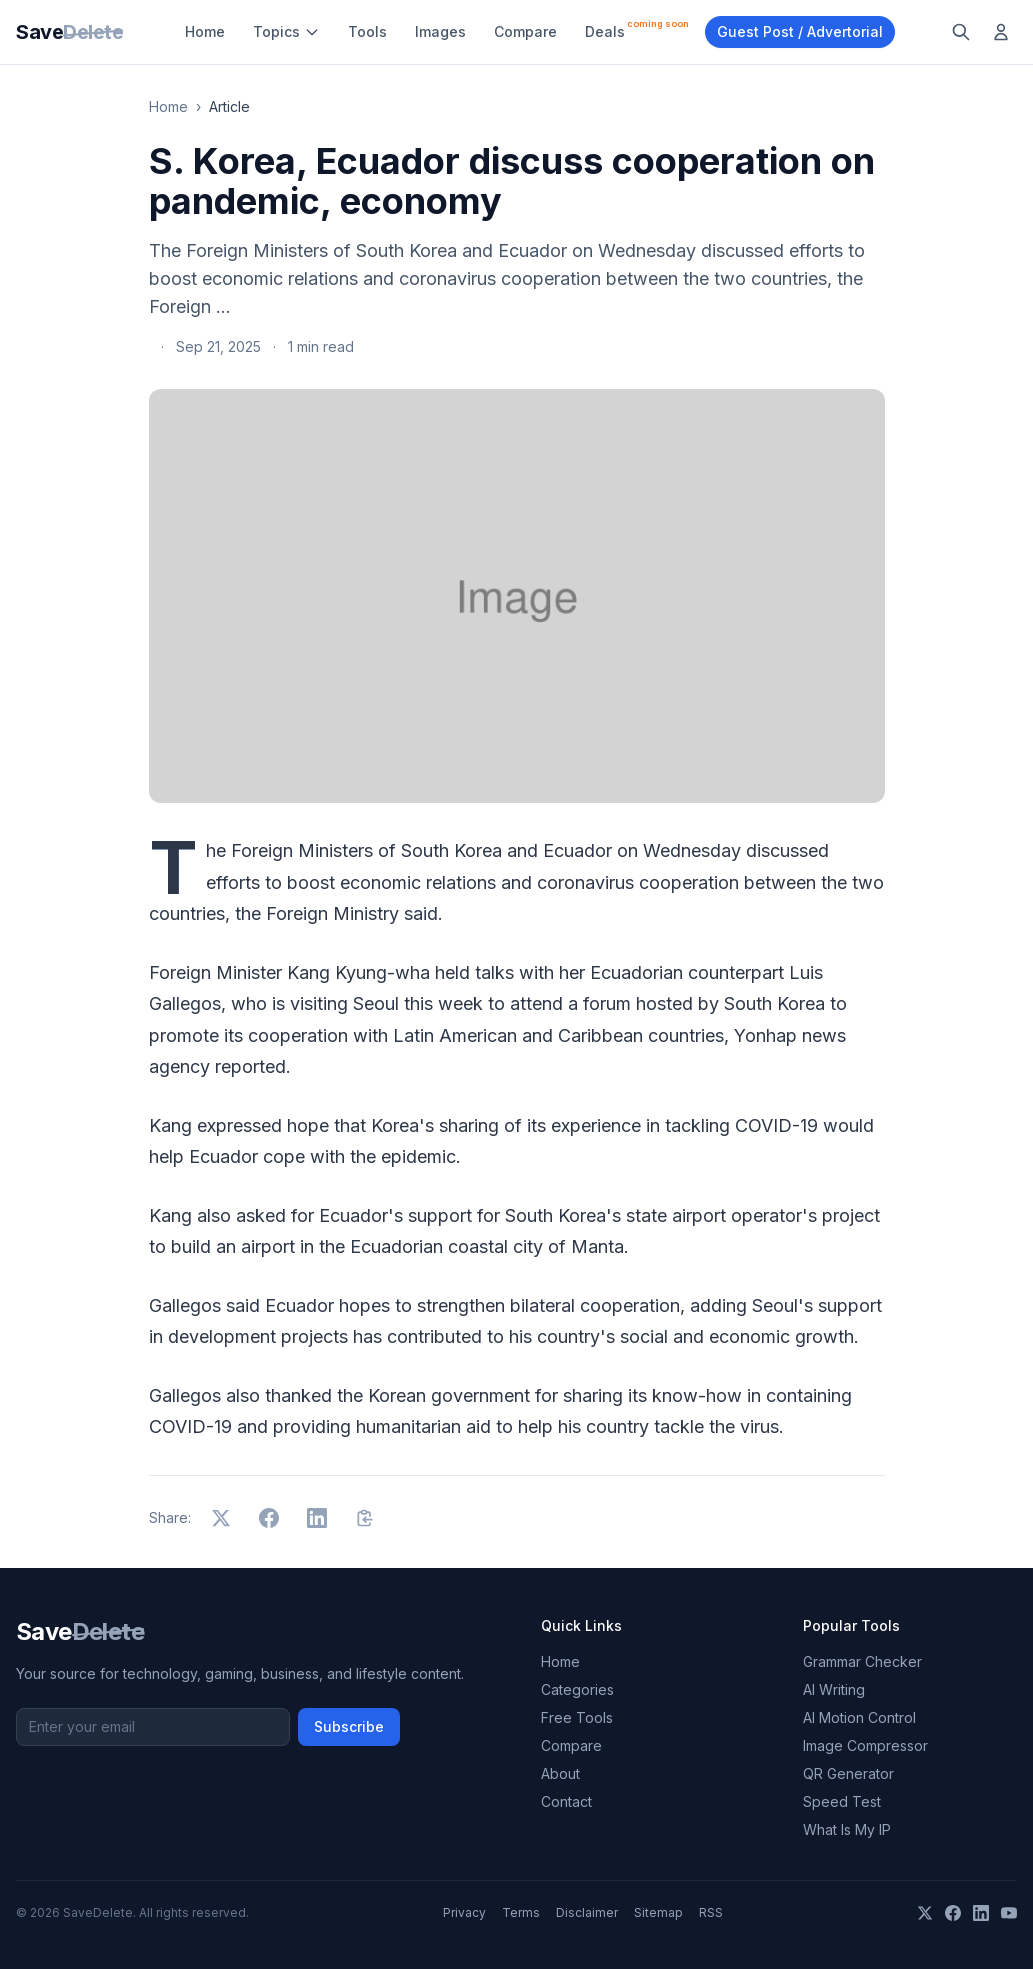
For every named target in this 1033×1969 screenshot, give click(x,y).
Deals (637, 29)
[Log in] (1001, 32)
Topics (286, 31)
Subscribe (349, 1726)
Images (440, 31)
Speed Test (842, 1801)
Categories (577, 1689)
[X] (925, 1913)
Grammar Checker (862, 1661)
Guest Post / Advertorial (800, 31)
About (560, 1773)
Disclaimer (587, 1912)
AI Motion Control (859, 1717)
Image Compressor (865, 1745)
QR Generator (848, 1773)
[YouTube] (1009, 1913)
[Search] (961, 32)
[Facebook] (953, 1913)
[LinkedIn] (981, 1913)
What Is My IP (847, 1829)
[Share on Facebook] (269, 1518)
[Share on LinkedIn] (317, 1518)
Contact (566, 1801)
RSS (711, 1912)
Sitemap (658, 1912)
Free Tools (577, 1717)
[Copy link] (365, 1518)
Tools (367, 31)
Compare (525, 31)
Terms (521, 1912)
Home (205, 31)
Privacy (464, 1912)
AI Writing (834, 1689)
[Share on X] (221, 1518)
